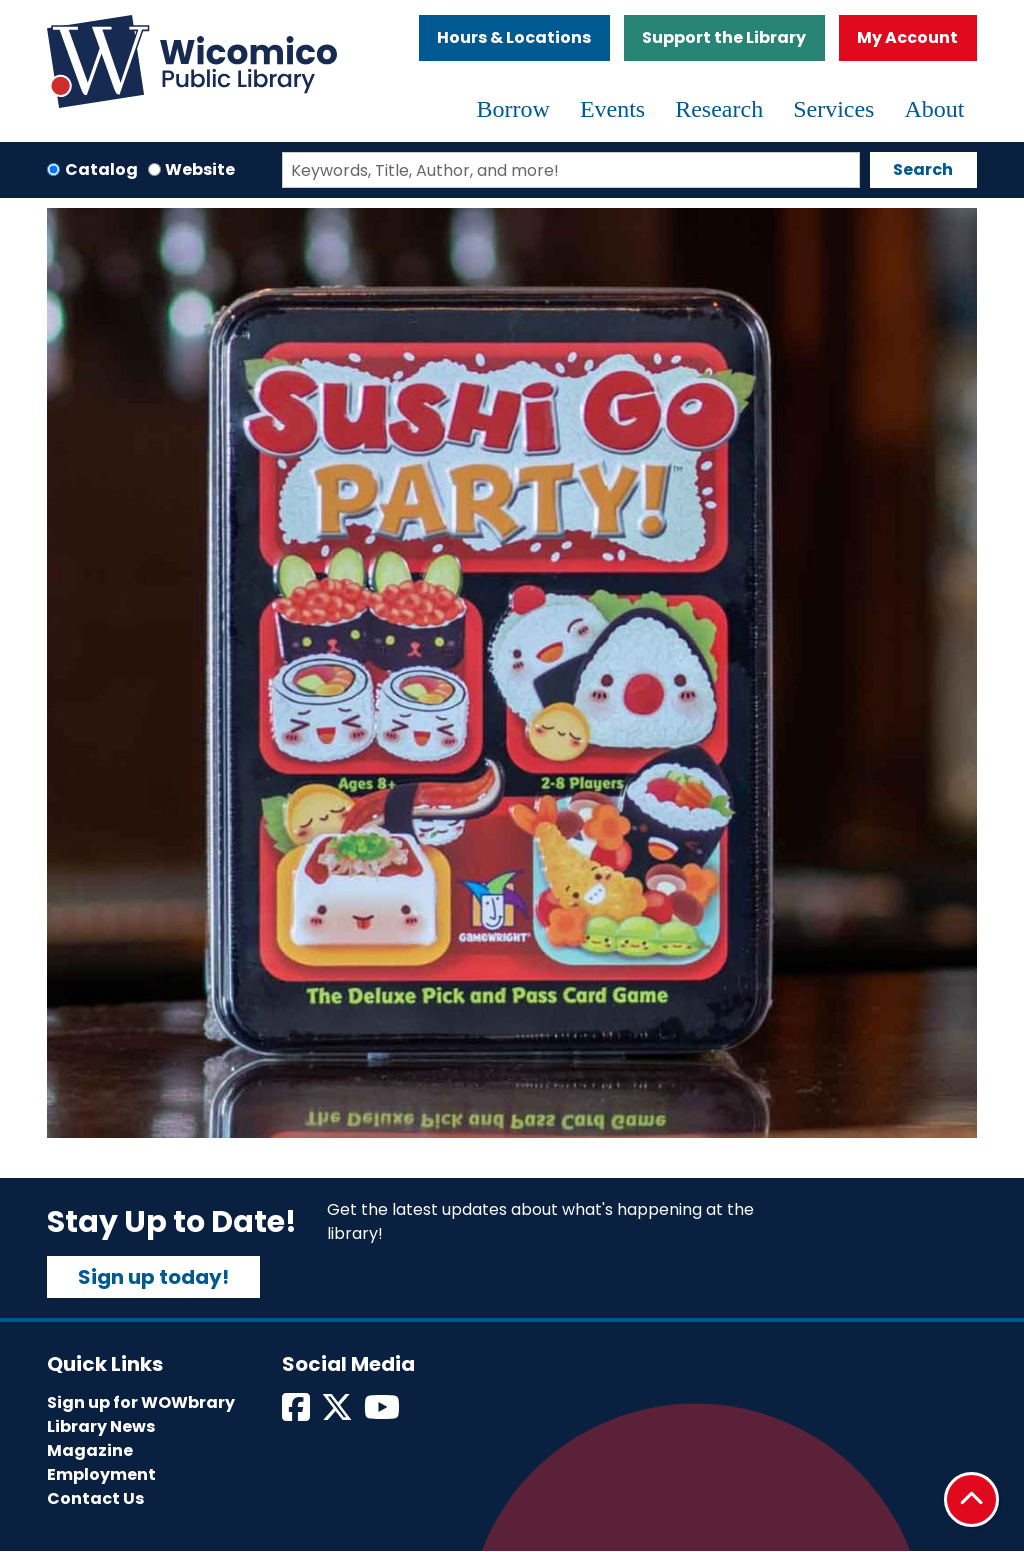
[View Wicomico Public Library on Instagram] (383, 1413)
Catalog (101, 169)
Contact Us (95, 1498)
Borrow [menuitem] (513, 109)
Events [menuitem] (612, 109)
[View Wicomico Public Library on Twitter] (338, 1413)
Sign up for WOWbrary (141, 1402)
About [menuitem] (934, 109)
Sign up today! (153, 1277)
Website (200, 169)
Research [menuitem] (719, 109)
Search (923, 169)
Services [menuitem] (833, 109)
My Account (907, 37)
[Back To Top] (971, 1499)
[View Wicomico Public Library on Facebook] (297, 1413)
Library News (101, 1426)
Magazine (90, 1450)
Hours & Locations (514, 37)
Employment (101, 1474)
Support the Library (724, 37)
